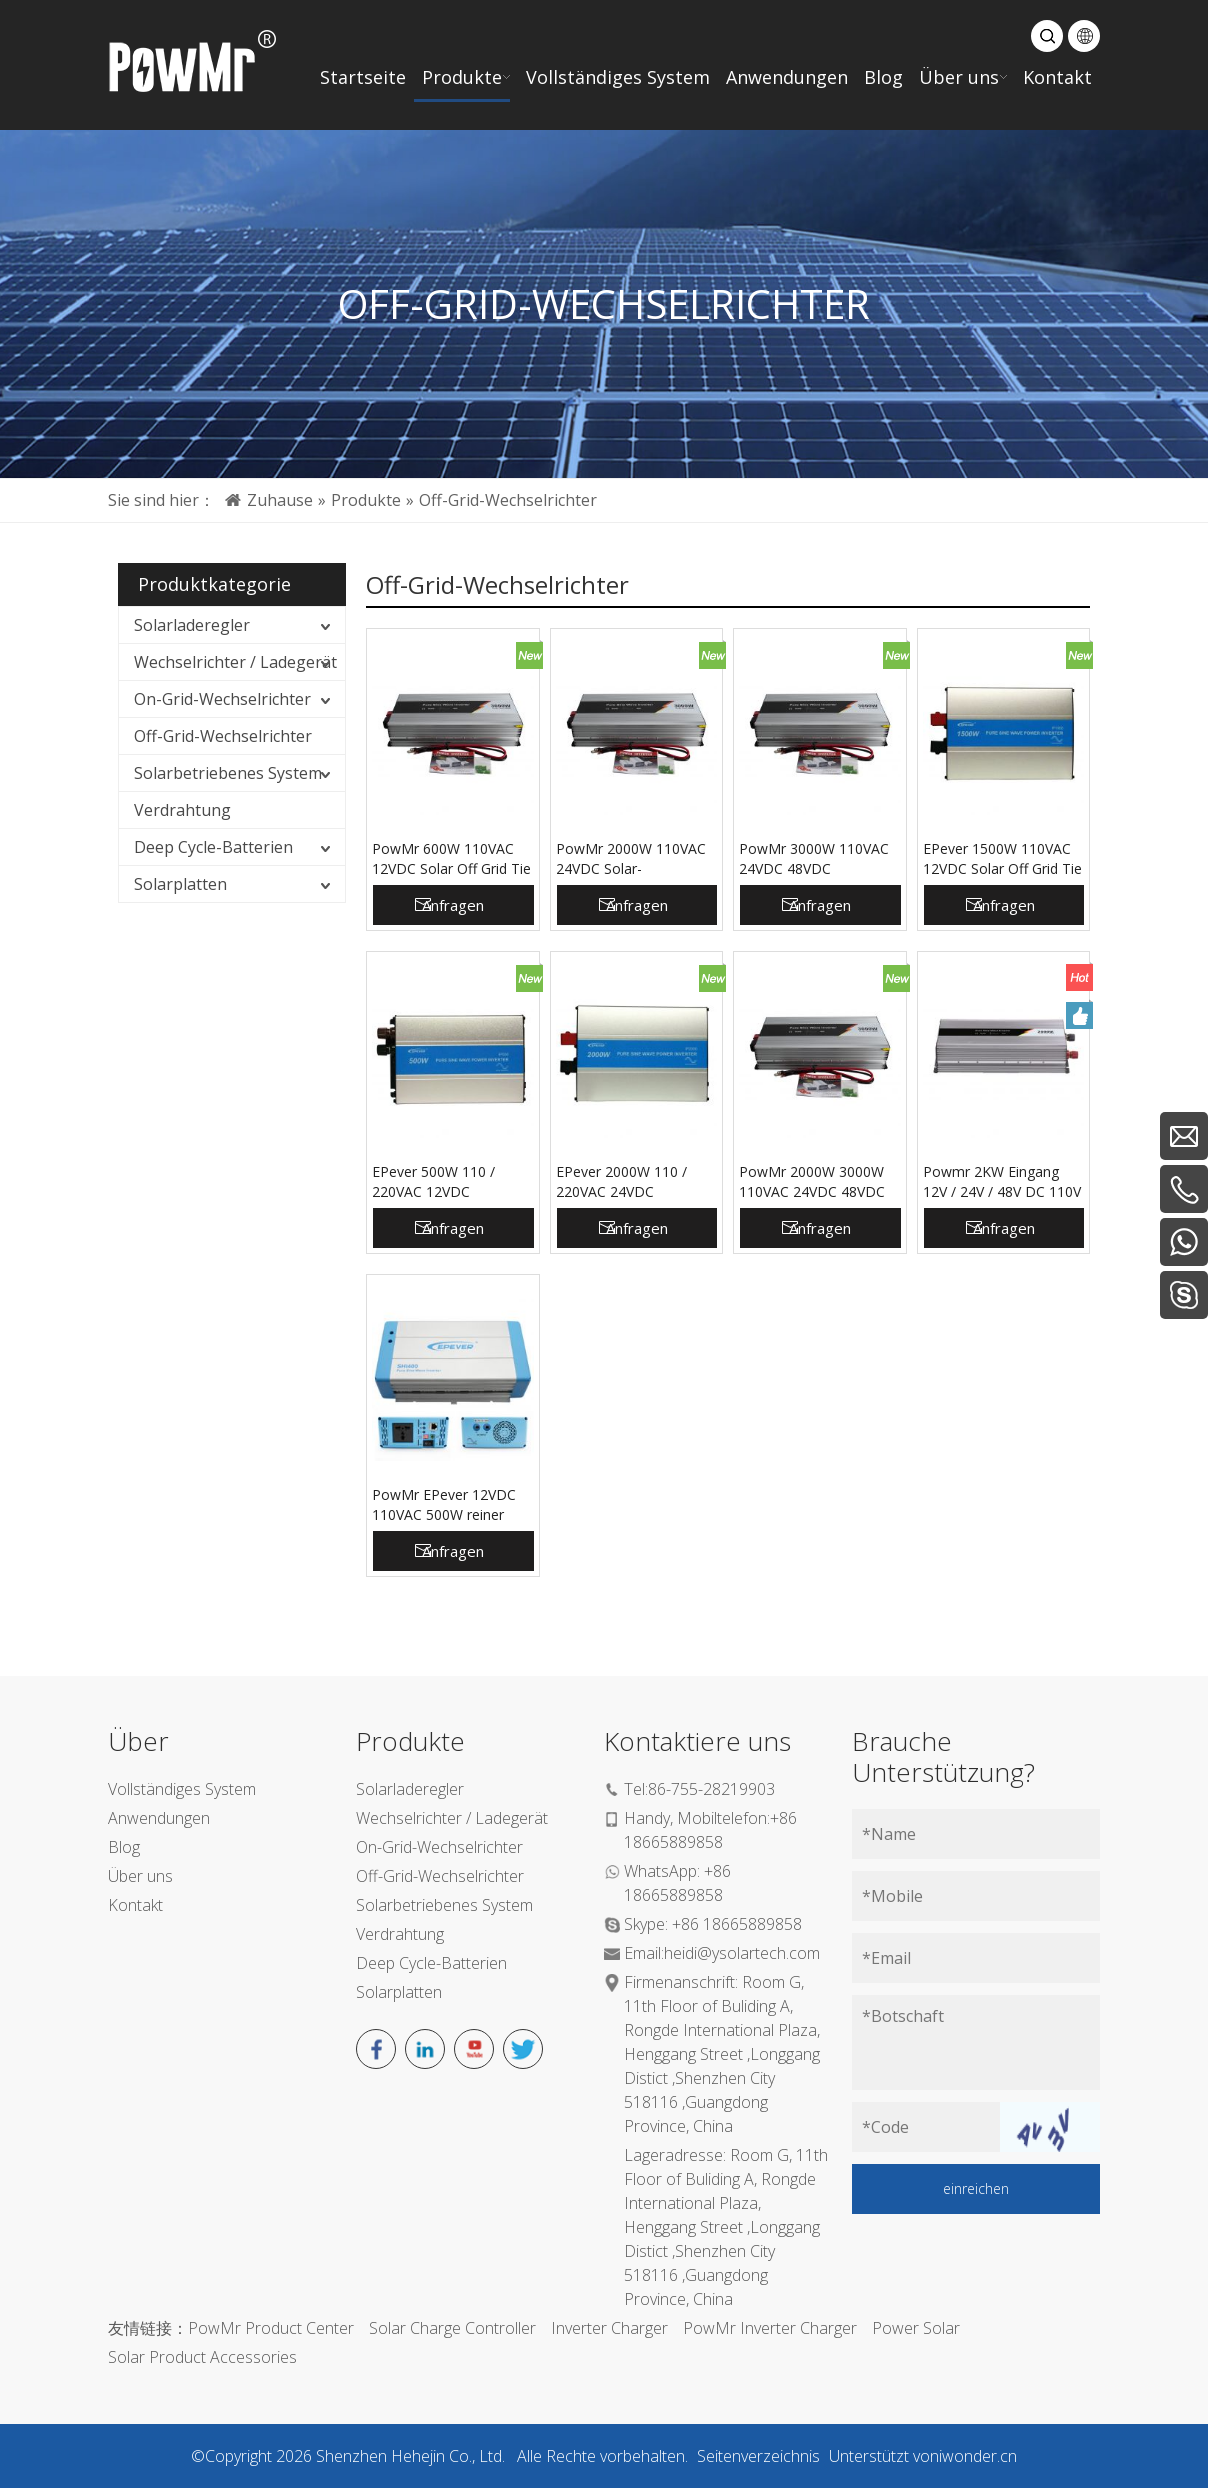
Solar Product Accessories (202, 2357)
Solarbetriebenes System (228, 773)
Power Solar (916, 2328)
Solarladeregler (192, 625)
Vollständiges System (182, 1789)
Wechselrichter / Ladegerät (235, 662)
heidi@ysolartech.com (742, 1953)
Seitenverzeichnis (758, 2456)
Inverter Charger (609, 2328)
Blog (124, 1847)
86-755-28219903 (711, 1789)
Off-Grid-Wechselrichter (223, 736)
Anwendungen (159, 1818)
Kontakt (135, 1905)
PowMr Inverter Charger (770, 2328)
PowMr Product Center (271, 2328)
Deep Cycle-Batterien (213, 847)
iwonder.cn (978, 2456)
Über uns (140, 1876)
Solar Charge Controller (452, 2328)
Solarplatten (180, 884)
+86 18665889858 (737, 1924)
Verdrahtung (182, 810)
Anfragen (453, 905)
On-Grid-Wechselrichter (222, 699)
